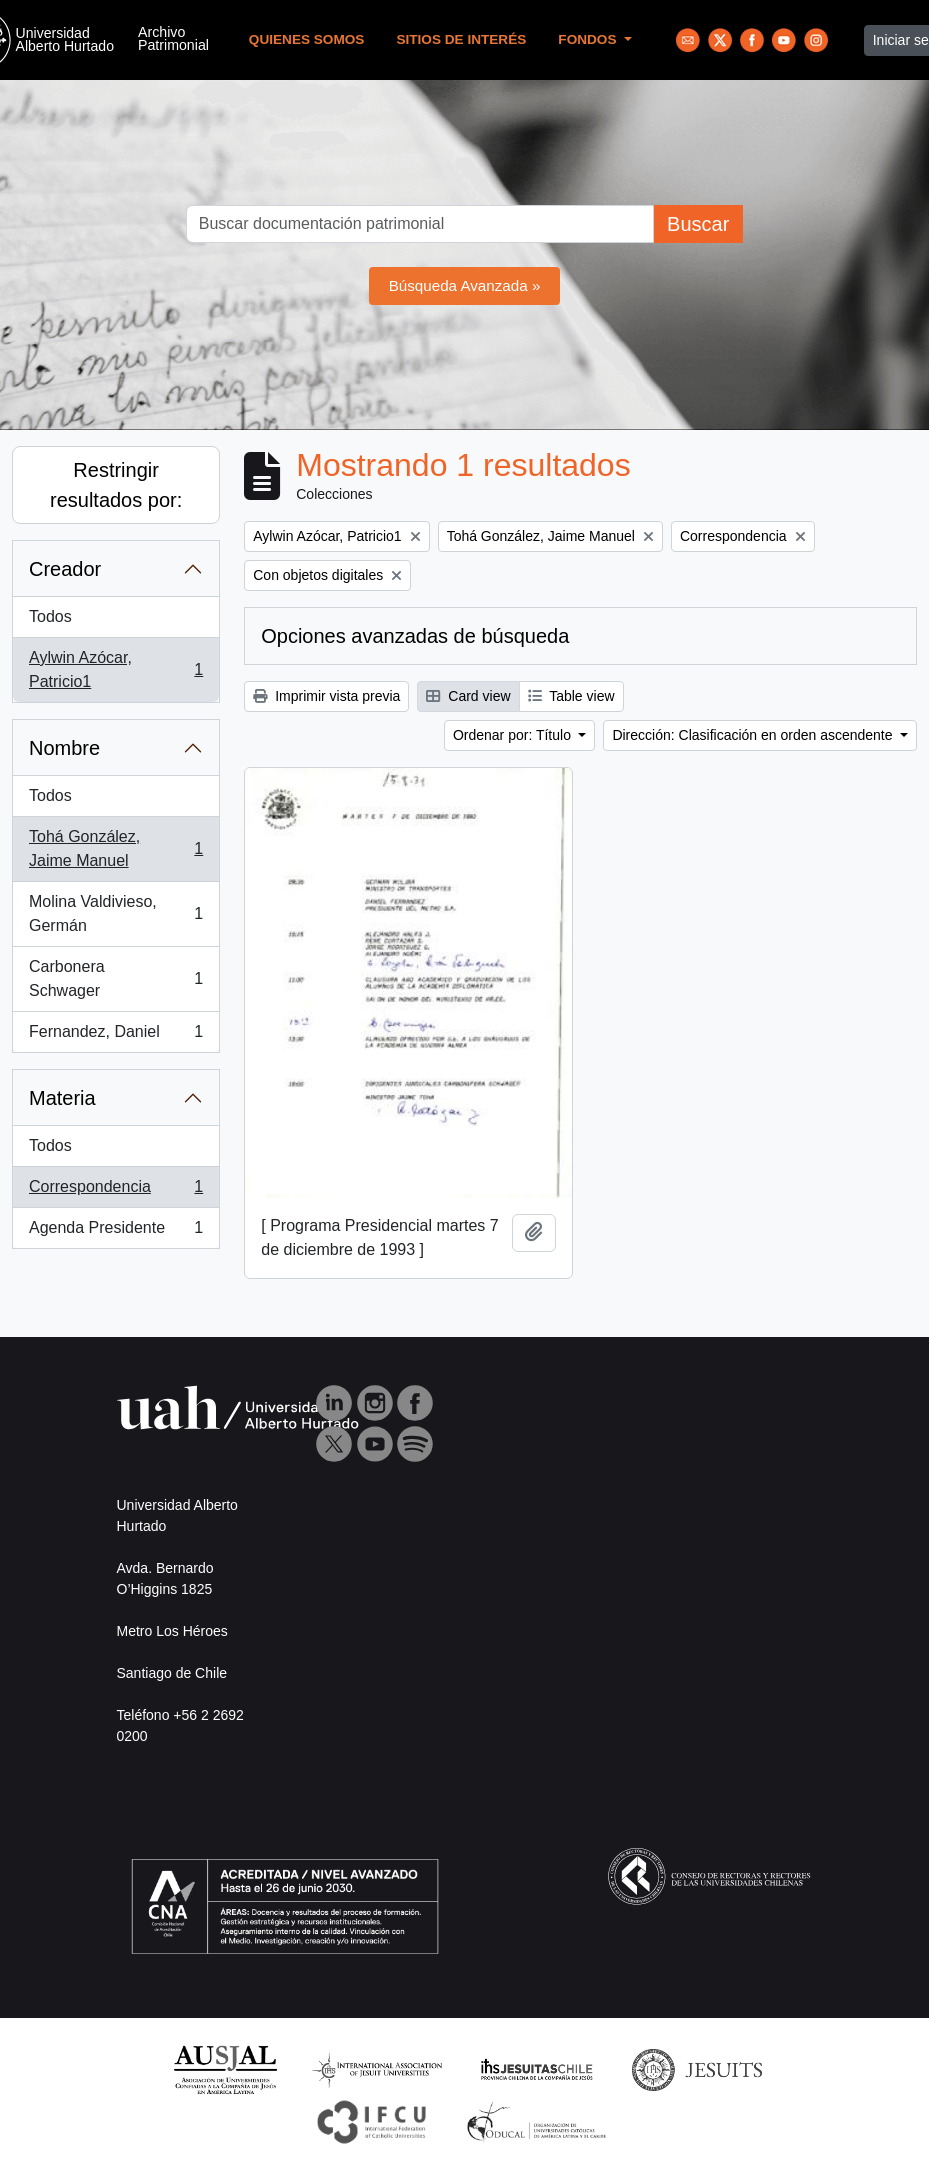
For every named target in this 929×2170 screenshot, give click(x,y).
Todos (50, 616)
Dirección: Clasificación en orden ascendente (754, 735)
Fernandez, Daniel (115, 1036)
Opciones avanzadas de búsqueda (415, 636)
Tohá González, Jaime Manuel (115, 848)
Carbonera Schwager (115, 978)
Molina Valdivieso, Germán (115, 913)
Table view (571, 696)
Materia (62, 1098)
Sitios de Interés (461, 39)
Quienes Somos (307, 39)
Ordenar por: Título (514, 735)
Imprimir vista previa (326, 696)
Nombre (64, 748)
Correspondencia (115, 1191)
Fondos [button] (589, 39)
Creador (65, 569)
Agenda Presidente (115, 1232)
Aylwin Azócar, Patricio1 (115, 669)
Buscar (698, 224)
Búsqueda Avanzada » (465, 285)
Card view (468, 696)
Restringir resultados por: (116, 485)
